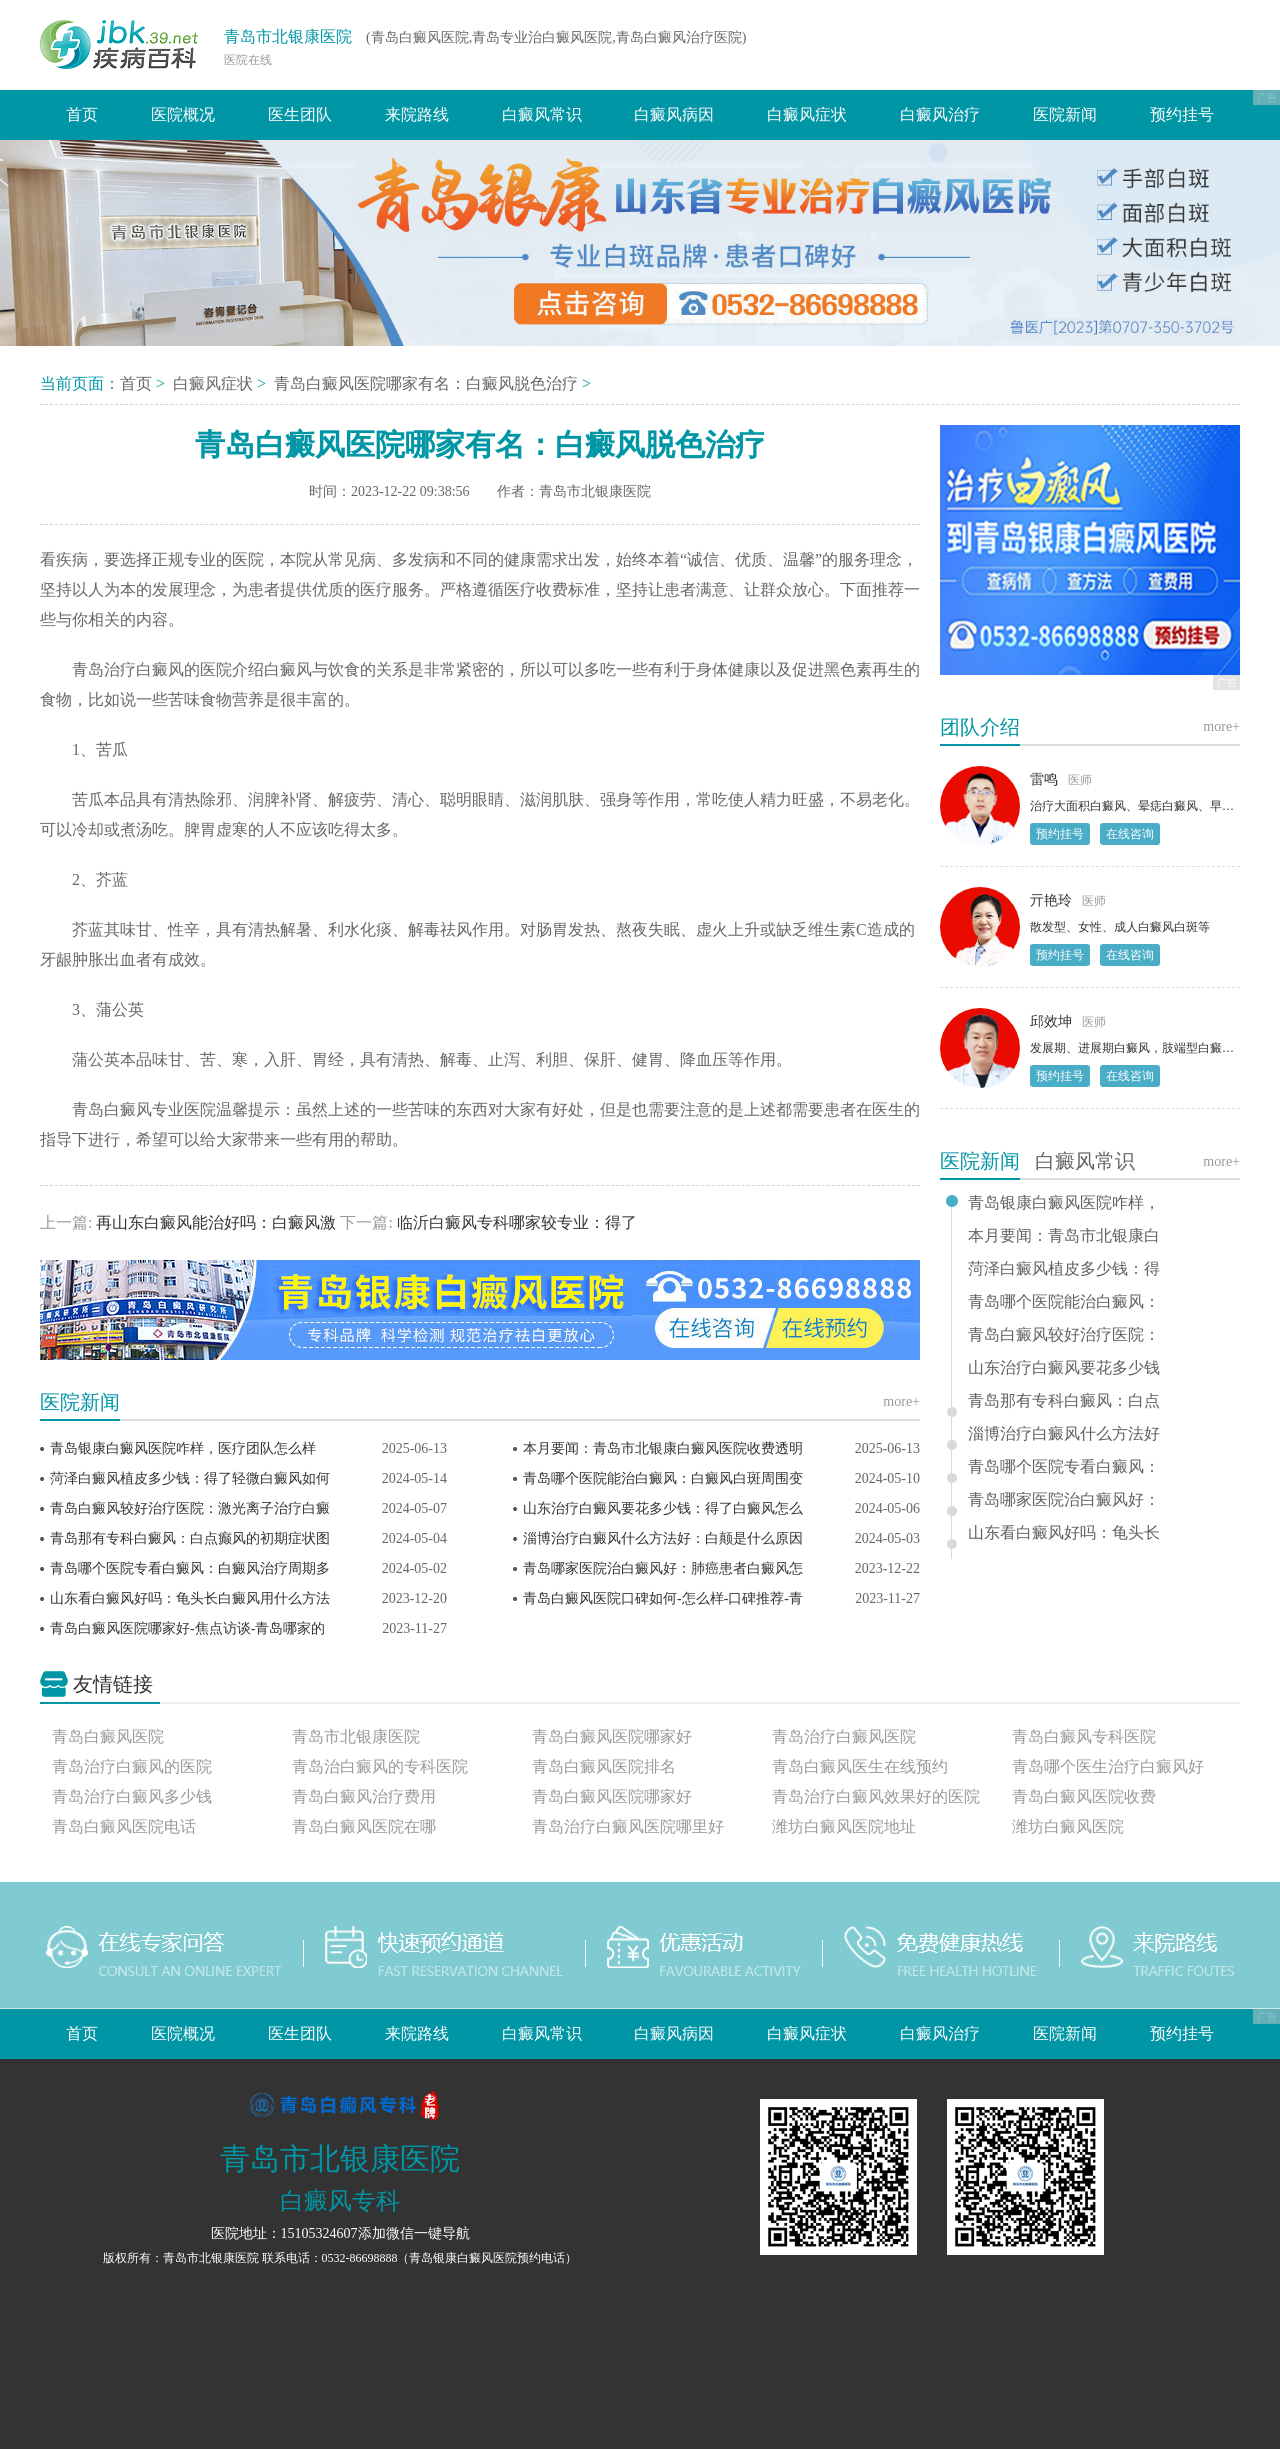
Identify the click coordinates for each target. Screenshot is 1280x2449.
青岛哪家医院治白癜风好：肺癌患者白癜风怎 (663, 1568)
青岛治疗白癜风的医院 (132, 1766)
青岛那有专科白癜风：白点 (1064, 1401)
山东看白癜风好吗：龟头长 (1064, 1533)
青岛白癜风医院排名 (604, 1766)
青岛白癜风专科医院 (1084, 1736)
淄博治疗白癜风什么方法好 (1064, 1434)
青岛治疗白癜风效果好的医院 (876, 1796)
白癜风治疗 (940, 114)
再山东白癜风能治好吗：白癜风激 (216, 1222)
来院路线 (417, 114)
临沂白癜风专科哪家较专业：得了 (515, 1222)
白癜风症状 (807, 114)
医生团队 (300, 114)
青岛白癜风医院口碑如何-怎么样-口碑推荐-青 (663, 1598)
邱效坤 (1051, 1021)
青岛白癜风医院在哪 (364, 1826)
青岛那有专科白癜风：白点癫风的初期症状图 (190, 1538)
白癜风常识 (542, 114)
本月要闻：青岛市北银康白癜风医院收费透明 (663, 1448)
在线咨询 (1130, 834)
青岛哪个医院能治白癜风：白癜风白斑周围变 (663, 1478)
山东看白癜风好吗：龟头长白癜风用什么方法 (190, 1598)
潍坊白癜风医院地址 (844, 1826)
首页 (82, 114)
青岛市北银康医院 (288, 36)
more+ (901, 1401)
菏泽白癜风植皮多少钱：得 (1064, 1269)
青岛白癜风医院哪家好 (612, 1736)
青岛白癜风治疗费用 (364, 1796)
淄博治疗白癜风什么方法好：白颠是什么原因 (663, 1538)
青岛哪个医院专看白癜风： (1064, 1467)
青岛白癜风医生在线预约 (860, 1766)
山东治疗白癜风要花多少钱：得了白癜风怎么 (663, 1508)
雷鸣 (1044, 779)
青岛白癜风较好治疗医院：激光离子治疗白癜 (190, 1508)
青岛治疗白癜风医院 (844, 1736)
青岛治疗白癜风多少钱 (132, 1796)
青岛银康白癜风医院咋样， (1064, 1203)
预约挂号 (1182, 114)
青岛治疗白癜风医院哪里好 (628, 1826)
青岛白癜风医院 (108, 1736)
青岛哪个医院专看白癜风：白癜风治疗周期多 (190, 1568)
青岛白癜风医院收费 (1084, 1796)
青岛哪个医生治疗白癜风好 (1108, 1766)
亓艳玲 (1051, 900)
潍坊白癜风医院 (1068, 1826)
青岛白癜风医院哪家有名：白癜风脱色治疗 (428, 383)
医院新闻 (1065, 114)
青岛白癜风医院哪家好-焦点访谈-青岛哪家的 (187, 1628)
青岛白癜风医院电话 (124, 1826)
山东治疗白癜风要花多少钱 (1064, 1368)
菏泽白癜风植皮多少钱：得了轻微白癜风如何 (190, 1478)
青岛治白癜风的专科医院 (380, 1766)
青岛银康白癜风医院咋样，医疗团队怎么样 (183, 1448)
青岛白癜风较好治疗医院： (1064, 1335)
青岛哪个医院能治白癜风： (1064, 1302)
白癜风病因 (674, 114)
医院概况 (183, 114)
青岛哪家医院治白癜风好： (1064, 1500)
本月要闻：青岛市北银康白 (1064, 1236)
